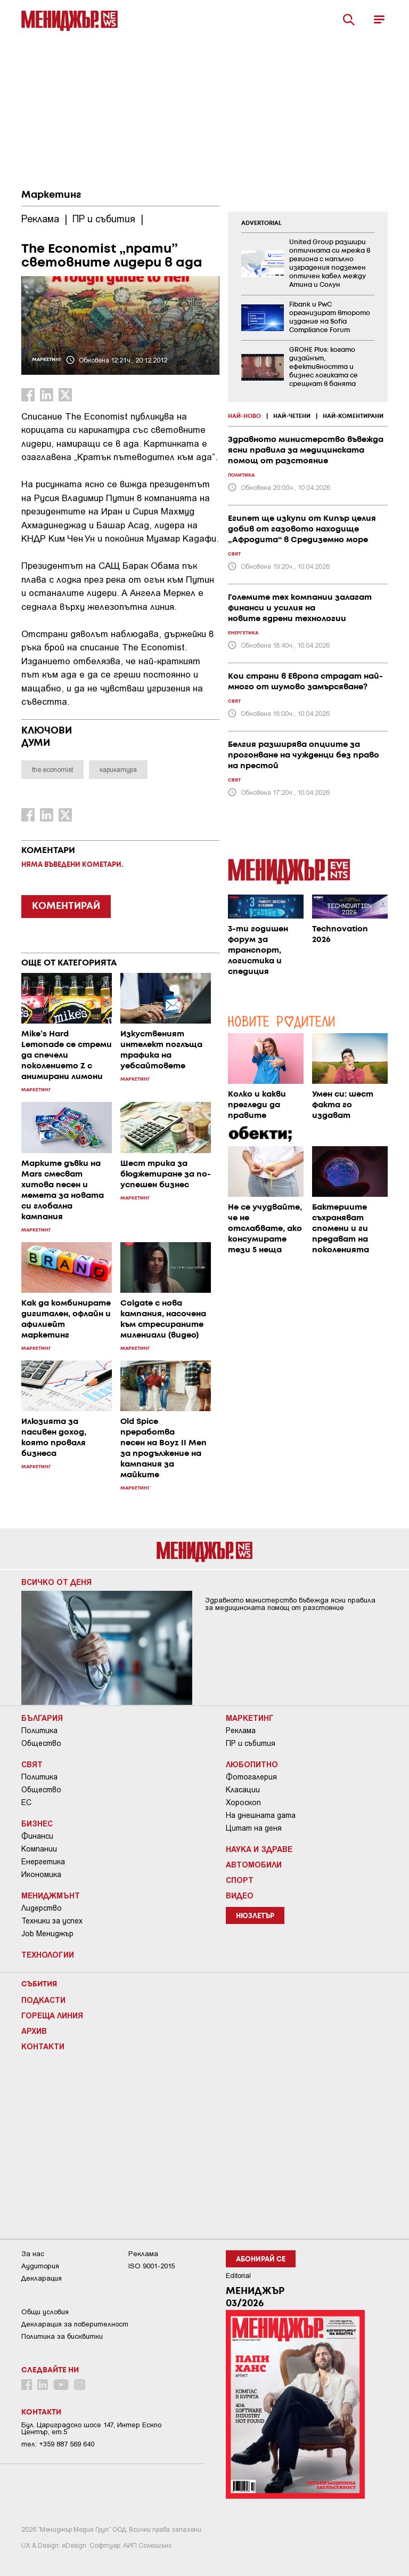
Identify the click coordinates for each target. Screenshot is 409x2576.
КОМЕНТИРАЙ (66, 906)
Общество (41, 1743)
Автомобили (254, 1864)
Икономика (41, 1874)
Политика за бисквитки (62, 2336)
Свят (32, 1764)
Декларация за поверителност (74, 2324)
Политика (39, 1730)
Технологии (47, 1954)
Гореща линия (52, 2015)
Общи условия (45, 2311)
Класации (243, 1789)
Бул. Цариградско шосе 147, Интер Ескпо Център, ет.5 (91, 2428)
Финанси (37, 1836)
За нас (32, 2253)
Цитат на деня (254, 1828)
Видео (239, 1895)
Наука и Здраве (259, 1849)
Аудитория (40, 2266)
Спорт (239, 1879)
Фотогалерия (251, 1777)
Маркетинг (51, 195)
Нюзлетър (255, 1916)
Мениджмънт (50, 1895)
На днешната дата (261, 1815)
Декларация (41, 2278)
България (42, 1717)
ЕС (26, 1802)
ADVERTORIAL (261, 223)
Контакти (42, 2046)
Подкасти (43, 1999)
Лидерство (41, 1908)
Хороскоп (243, 1802)
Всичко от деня (56, 1581)
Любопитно (252, 1764)
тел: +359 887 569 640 (57, 2444)
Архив (34, 2030)
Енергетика (43, 1861)
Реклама (241, 1730)
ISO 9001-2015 (151, 2266)
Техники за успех (52, 1921)
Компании (39, 1849)
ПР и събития (250, 1743)
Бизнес (37, 1823)
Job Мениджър (47, 1933)
